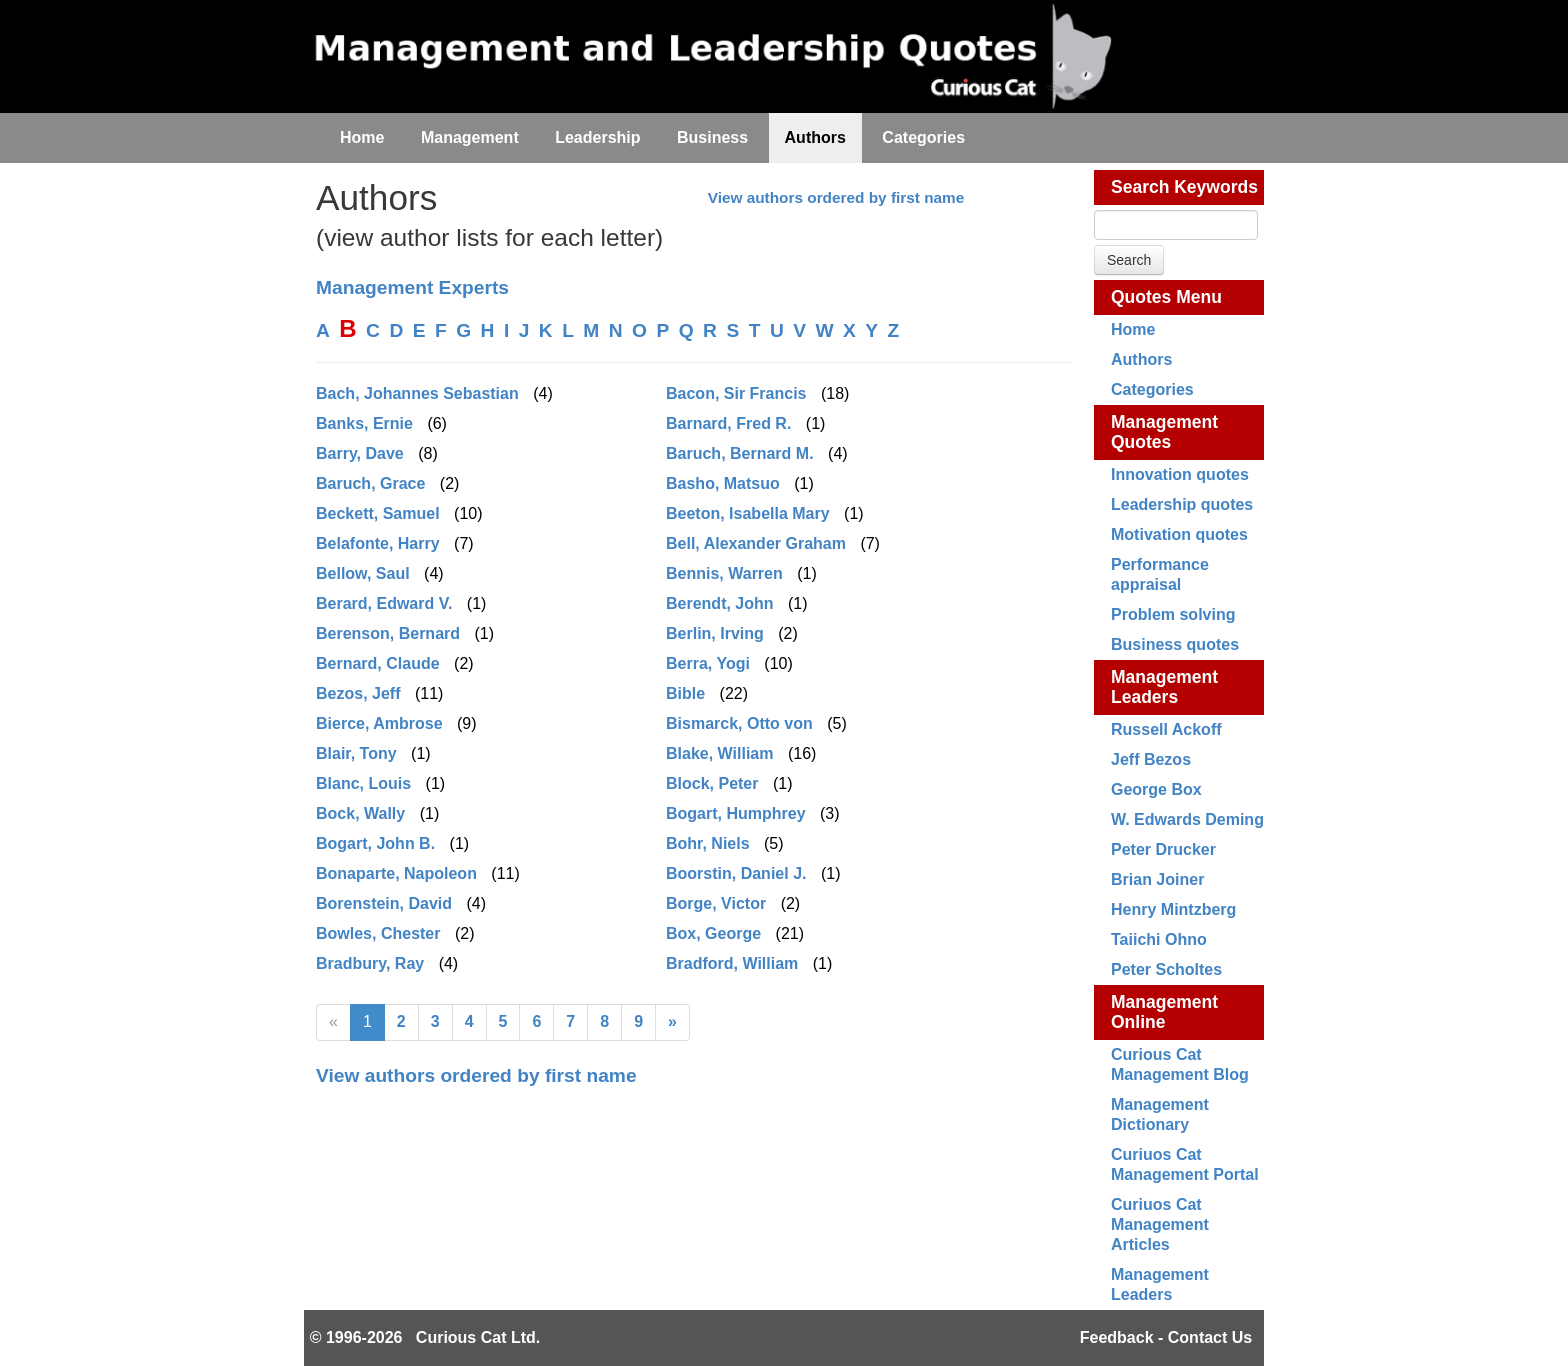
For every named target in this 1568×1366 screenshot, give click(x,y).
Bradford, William (732, 963)
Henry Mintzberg (1173, 909)
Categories (1152, 389)
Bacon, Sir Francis (736, 393)
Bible (685, 693)
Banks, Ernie (364, 423)
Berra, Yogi (708, 663)
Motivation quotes (1179, 534)
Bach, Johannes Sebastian (417, 393)
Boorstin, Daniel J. (736, 873)
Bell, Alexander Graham (756, 543)
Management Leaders (1164, 687)
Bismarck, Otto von (739, 723)
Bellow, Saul (363, 573)
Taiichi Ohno (1159, 939)
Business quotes (1175, 644)
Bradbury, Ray (370, 963)
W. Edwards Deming (1187, 819)
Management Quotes (1164, 432)
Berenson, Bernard (388, 633)
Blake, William (719, 753)
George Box (1156, 789)
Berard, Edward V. (384, 603)
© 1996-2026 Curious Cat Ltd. (425, 1337)
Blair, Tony (356, 753)
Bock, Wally (360, 813)
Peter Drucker (1163, 849)
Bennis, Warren (724, 573)
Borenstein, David (384, 903)
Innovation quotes (1180, 474)
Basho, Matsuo (723, 483)
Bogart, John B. (375, 843)
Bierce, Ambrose (379, 723)
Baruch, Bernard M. (740, 453)
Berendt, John (720, 603)
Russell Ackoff (1166, 729)
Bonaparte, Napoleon (396, 873)
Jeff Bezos (1151, 759)
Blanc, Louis (363, 783)
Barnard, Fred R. (728, 423)
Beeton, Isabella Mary (748, 513)
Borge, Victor (716, 903)
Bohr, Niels (708, 843)
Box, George (713, 933)
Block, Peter (712, 783)
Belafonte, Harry (378, 543)
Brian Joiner (1157, 879)
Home (1133, 329)
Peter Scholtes (1166, 969)
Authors (1141, 359)
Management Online (1164, 1012)
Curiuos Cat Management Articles (1160, 1224)
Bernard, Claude (378, 663)
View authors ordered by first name (836, 197)
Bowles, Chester (378, 933)
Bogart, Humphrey (736, 813)
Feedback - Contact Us (1166, 1337)
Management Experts (412, 287)
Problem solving (1173, 614)
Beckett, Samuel (378, 513)
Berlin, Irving (715, 633)
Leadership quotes (1182, 504)
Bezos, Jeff (358, 693)
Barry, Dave (360, 453)
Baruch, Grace (370, 483)
